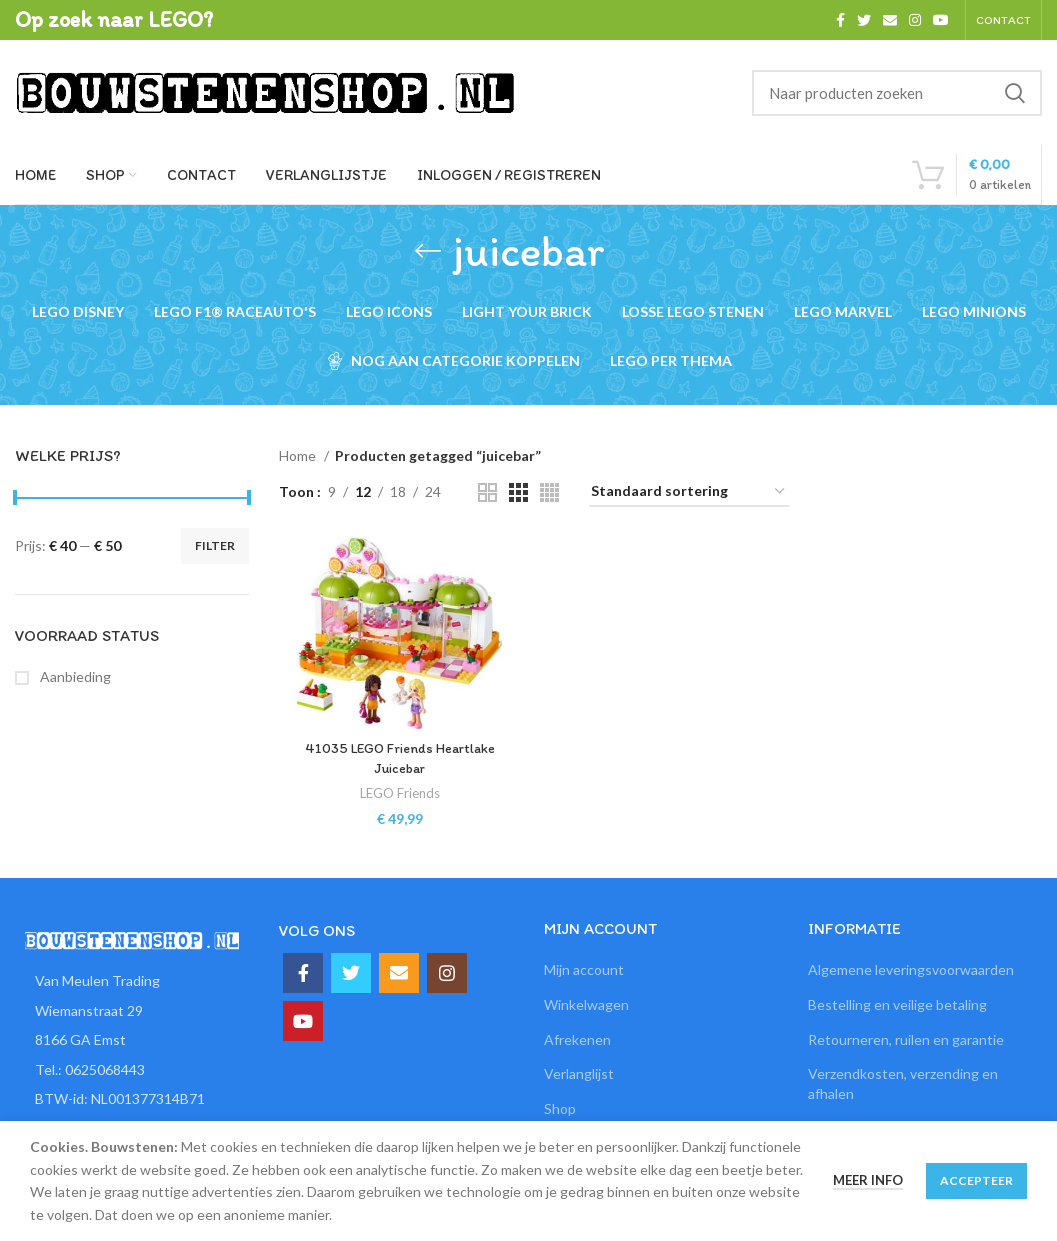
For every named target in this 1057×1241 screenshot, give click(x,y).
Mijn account (584, 969)
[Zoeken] (897, 93)
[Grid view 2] (487, 492)
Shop (560, 1108)
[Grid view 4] (549, 492)
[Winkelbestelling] (689, 492)
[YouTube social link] (941, 20)
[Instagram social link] (915, 20)
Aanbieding (74, 676)
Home (299, 455)
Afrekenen (577, 1039)
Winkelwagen (586, 1004)
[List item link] (132, 1070)
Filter (215, 545)
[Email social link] (890, 20)
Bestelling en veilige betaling (897, 1004)
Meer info (868, 1180)
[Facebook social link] (840, 20)
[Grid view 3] (518, 492)
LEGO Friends (400, 793)
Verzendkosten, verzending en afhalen (903, 1083)
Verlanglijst (579, 1073)
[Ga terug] (428, 251)
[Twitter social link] (864, 20)
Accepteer (976, 1180)
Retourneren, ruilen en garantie (906, 1039)
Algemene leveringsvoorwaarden (911, 969)
